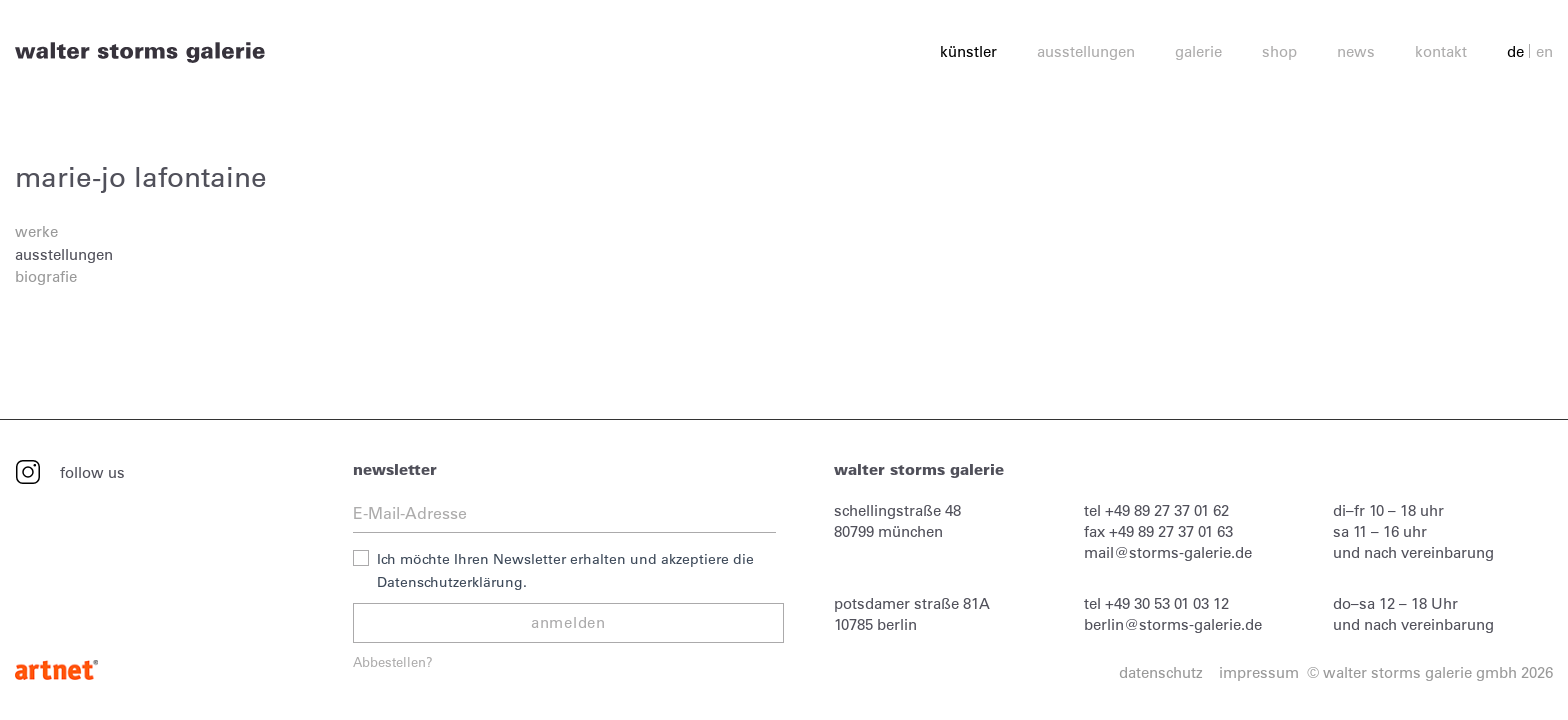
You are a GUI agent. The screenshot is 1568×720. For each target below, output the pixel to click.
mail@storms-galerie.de (1168, 552)
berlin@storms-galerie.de (1173, 624)
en (1544, 51)
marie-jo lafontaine (141, 177)
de (1515, 51)
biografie (46, 276)
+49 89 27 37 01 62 (1167, 510)
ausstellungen (64, 254)
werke (36, 231)
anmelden (568, 622)
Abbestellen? (393, 661)
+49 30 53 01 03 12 (1167, 603)
